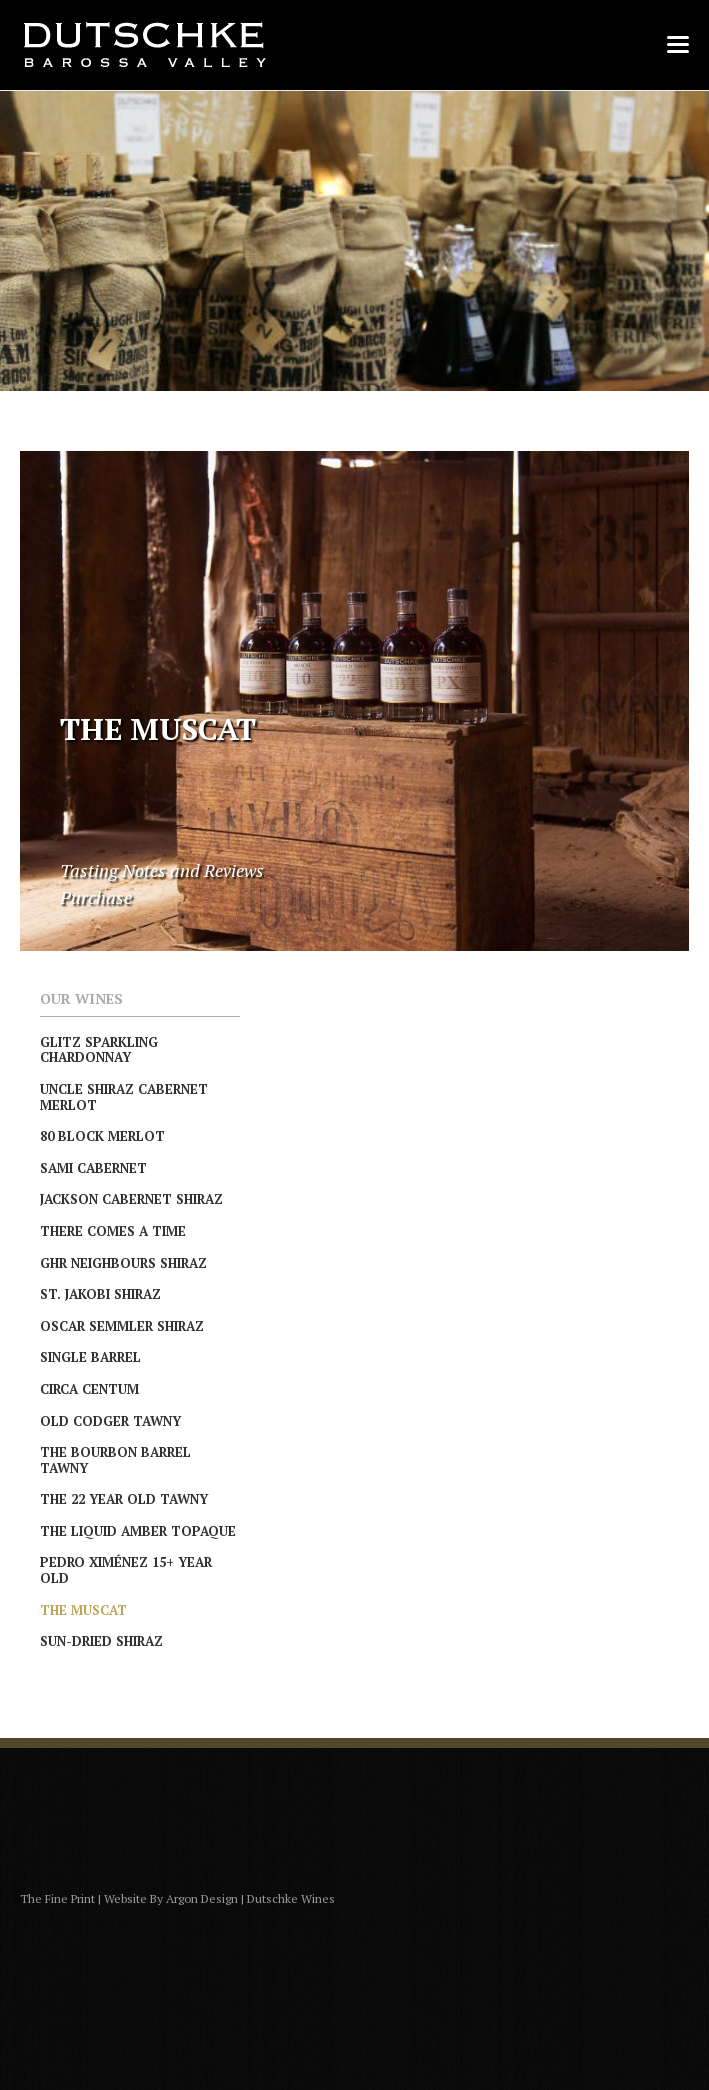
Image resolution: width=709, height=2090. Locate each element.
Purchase (96, 897)
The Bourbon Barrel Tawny (115, 1460)
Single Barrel (90, 1357)
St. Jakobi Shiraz (100, 1294)
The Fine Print (57, 1898)
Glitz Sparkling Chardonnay (99, 1050)
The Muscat (83, 1610)
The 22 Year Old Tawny (124, 1499)
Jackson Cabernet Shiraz (131, 1199)
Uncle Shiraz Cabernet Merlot (124, 1097)
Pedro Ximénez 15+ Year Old (126, 1570)
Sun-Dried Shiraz (101, 1641)
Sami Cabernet (93, 1168)
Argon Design (202, 1898)
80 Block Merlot (102, 1136)
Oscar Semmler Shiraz (122, 1326)
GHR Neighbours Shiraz (123, 1263)
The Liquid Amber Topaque (138, 1531)
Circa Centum (89, 1389)
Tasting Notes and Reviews (162, 870)
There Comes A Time (113, 1231)
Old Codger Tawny (110, 1421)
